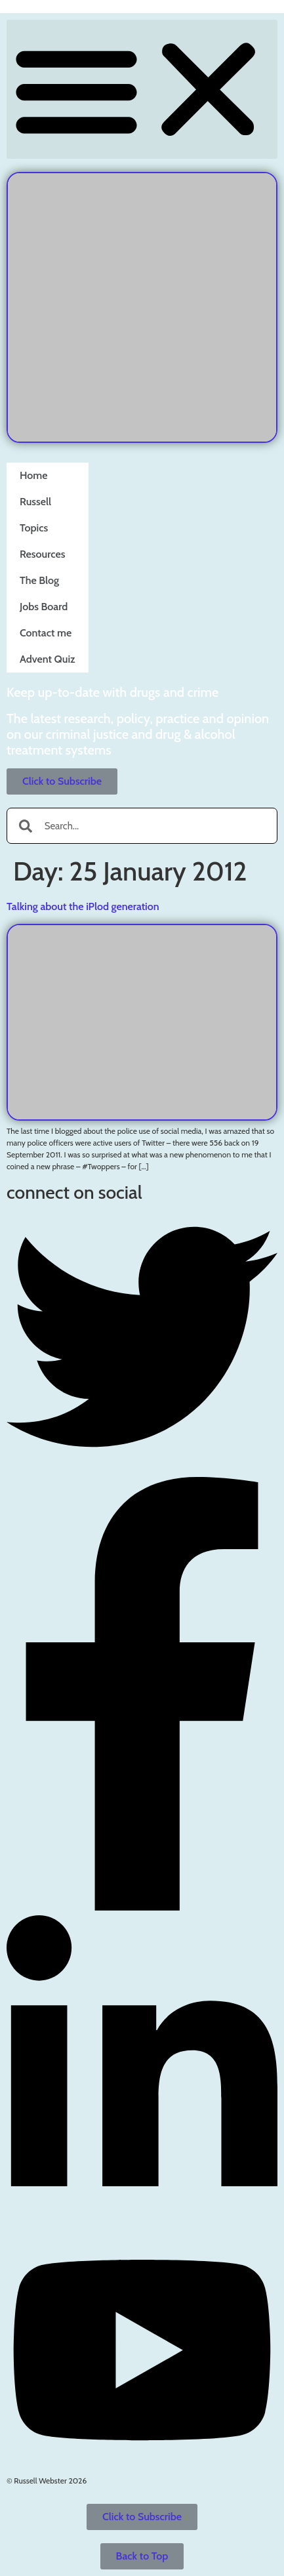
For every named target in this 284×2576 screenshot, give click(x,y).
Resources (42, 547)
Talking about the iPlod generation (83, 906)
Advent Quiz (47, 652)
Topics (34, 521)
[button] (142, 89)
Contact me (45, 626)
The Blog (39, 574)
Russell (35, 495)
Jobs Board (44, 600)
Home (34, 469)
